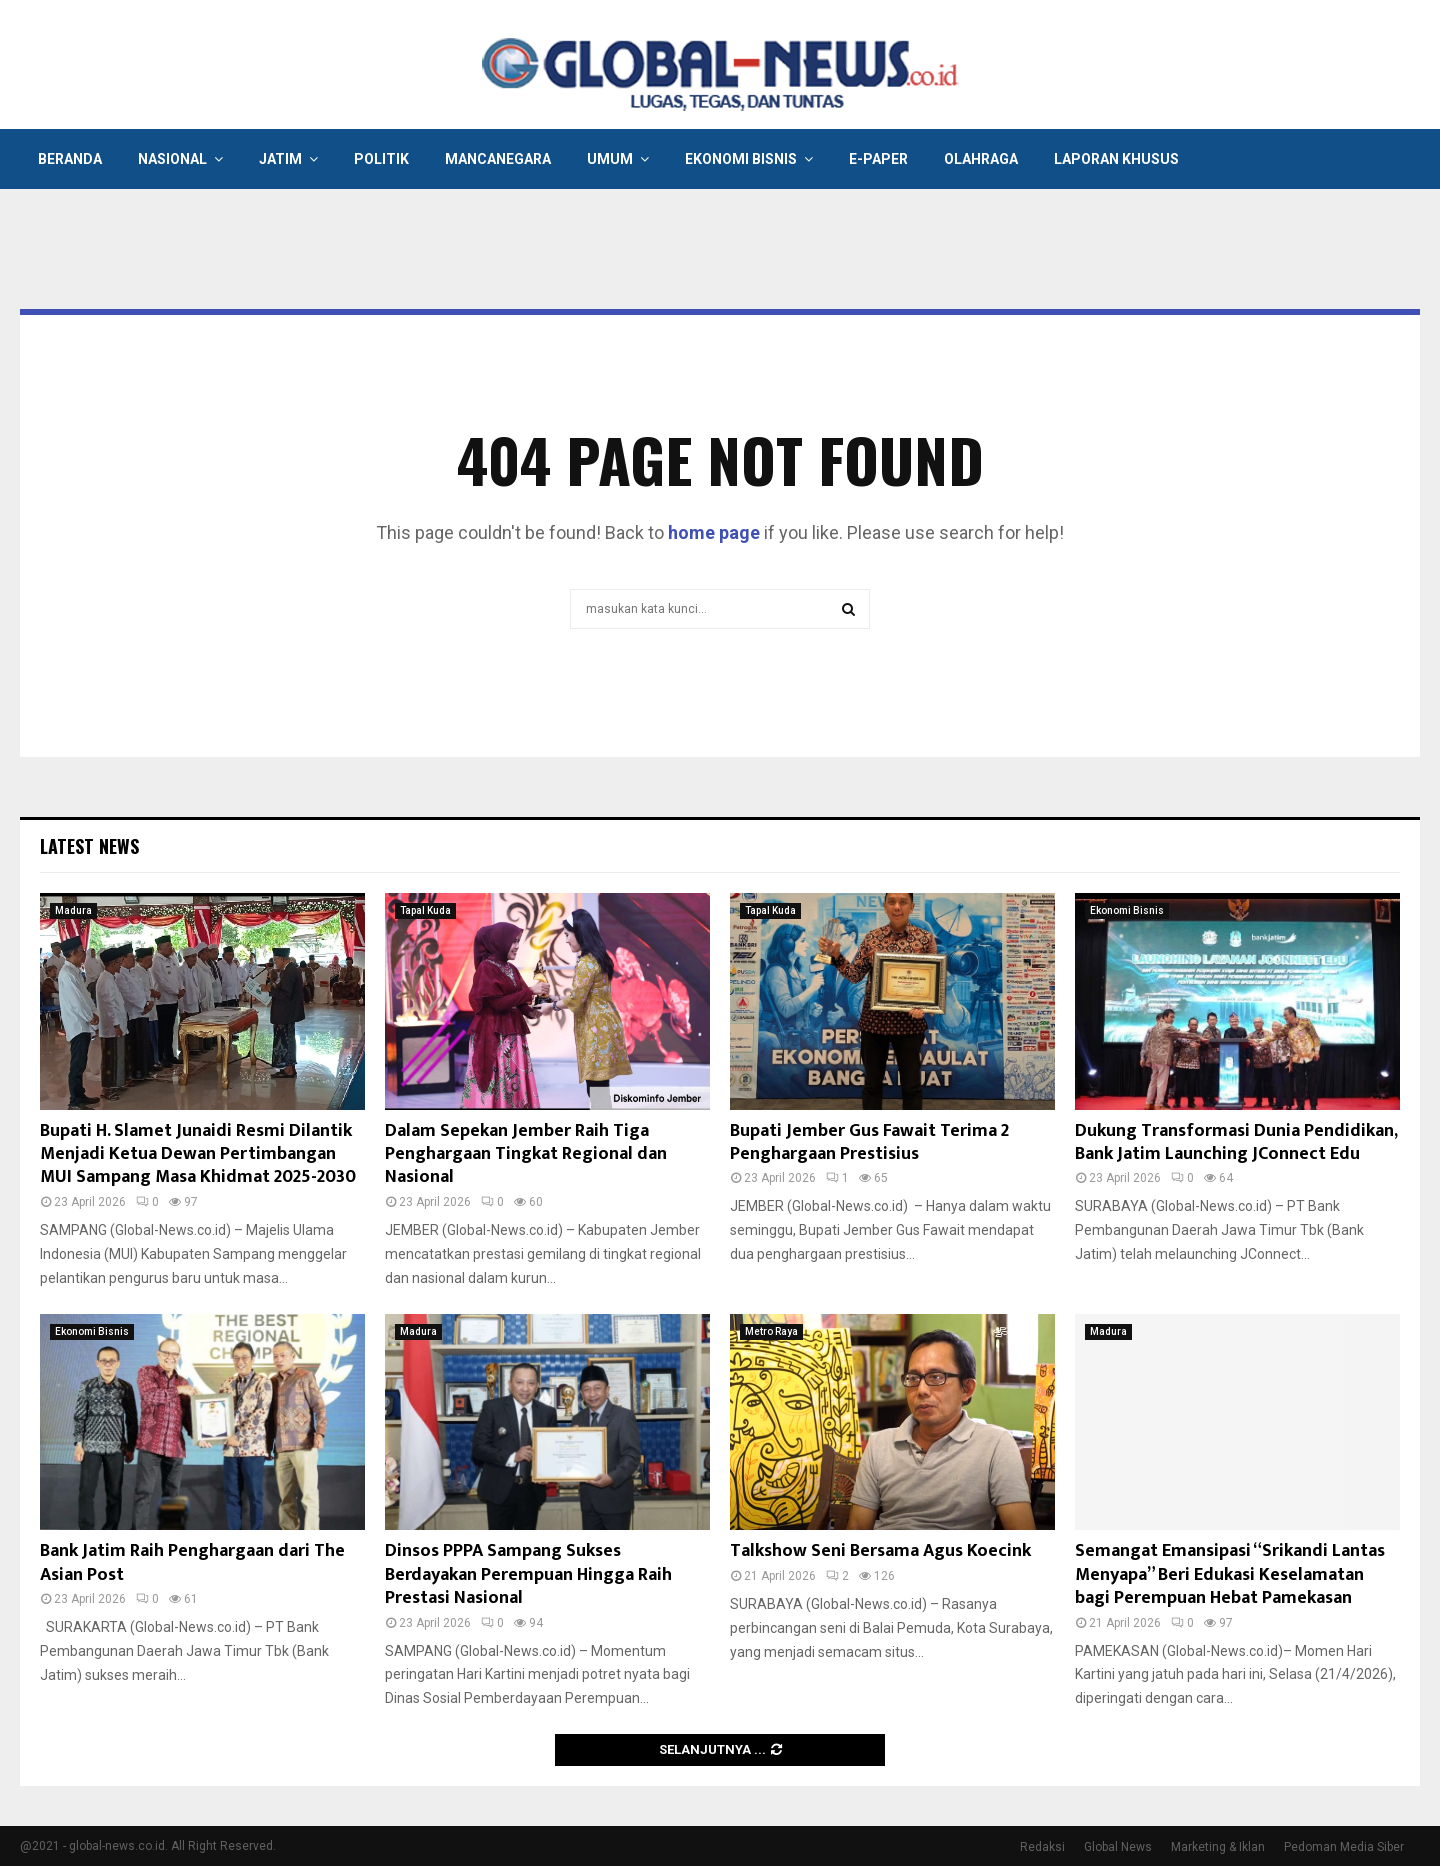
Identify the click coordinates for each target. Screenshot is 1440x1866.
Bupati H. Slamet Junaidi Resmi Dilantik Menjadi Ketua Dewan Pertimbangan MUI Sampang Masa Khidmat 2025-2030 (198, 1154)
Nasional (172, 159)
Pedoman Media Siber (1344, 1847)
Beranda (70, 159)
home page (714, 532)
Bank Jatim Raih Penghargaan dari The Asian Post (192, 1562)
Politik (381, 159)
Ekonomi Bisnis (741, 159)
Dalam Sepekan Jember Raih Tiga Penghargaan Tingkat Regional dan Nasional (526, 1154)
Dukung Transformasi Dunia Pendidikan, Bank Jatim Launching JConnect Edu (1236, 1142)
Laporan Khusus (1116, 159)
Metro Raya (771, 1331)
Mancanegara (498, 159)
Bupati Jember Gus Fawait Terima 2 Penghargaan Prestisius (869, 1142)
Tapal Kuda (425, 910)
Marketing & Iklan (1218, 1847)
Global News (1118, 1847)
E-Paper (878, 159)
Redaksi (1042, 1847)
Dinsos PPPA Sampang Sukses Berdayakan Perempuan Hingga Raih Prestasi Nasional (528, 1574)
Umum (610, 159)
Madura (73, 910)
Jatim (280, 159)
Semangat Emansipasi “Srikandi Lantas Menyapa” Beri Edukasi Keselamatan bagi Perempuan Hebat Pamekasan (1230, 1574)
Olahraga (981, 159)
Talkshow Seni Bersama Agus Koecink (880, 1551)
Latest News (89, 846)
